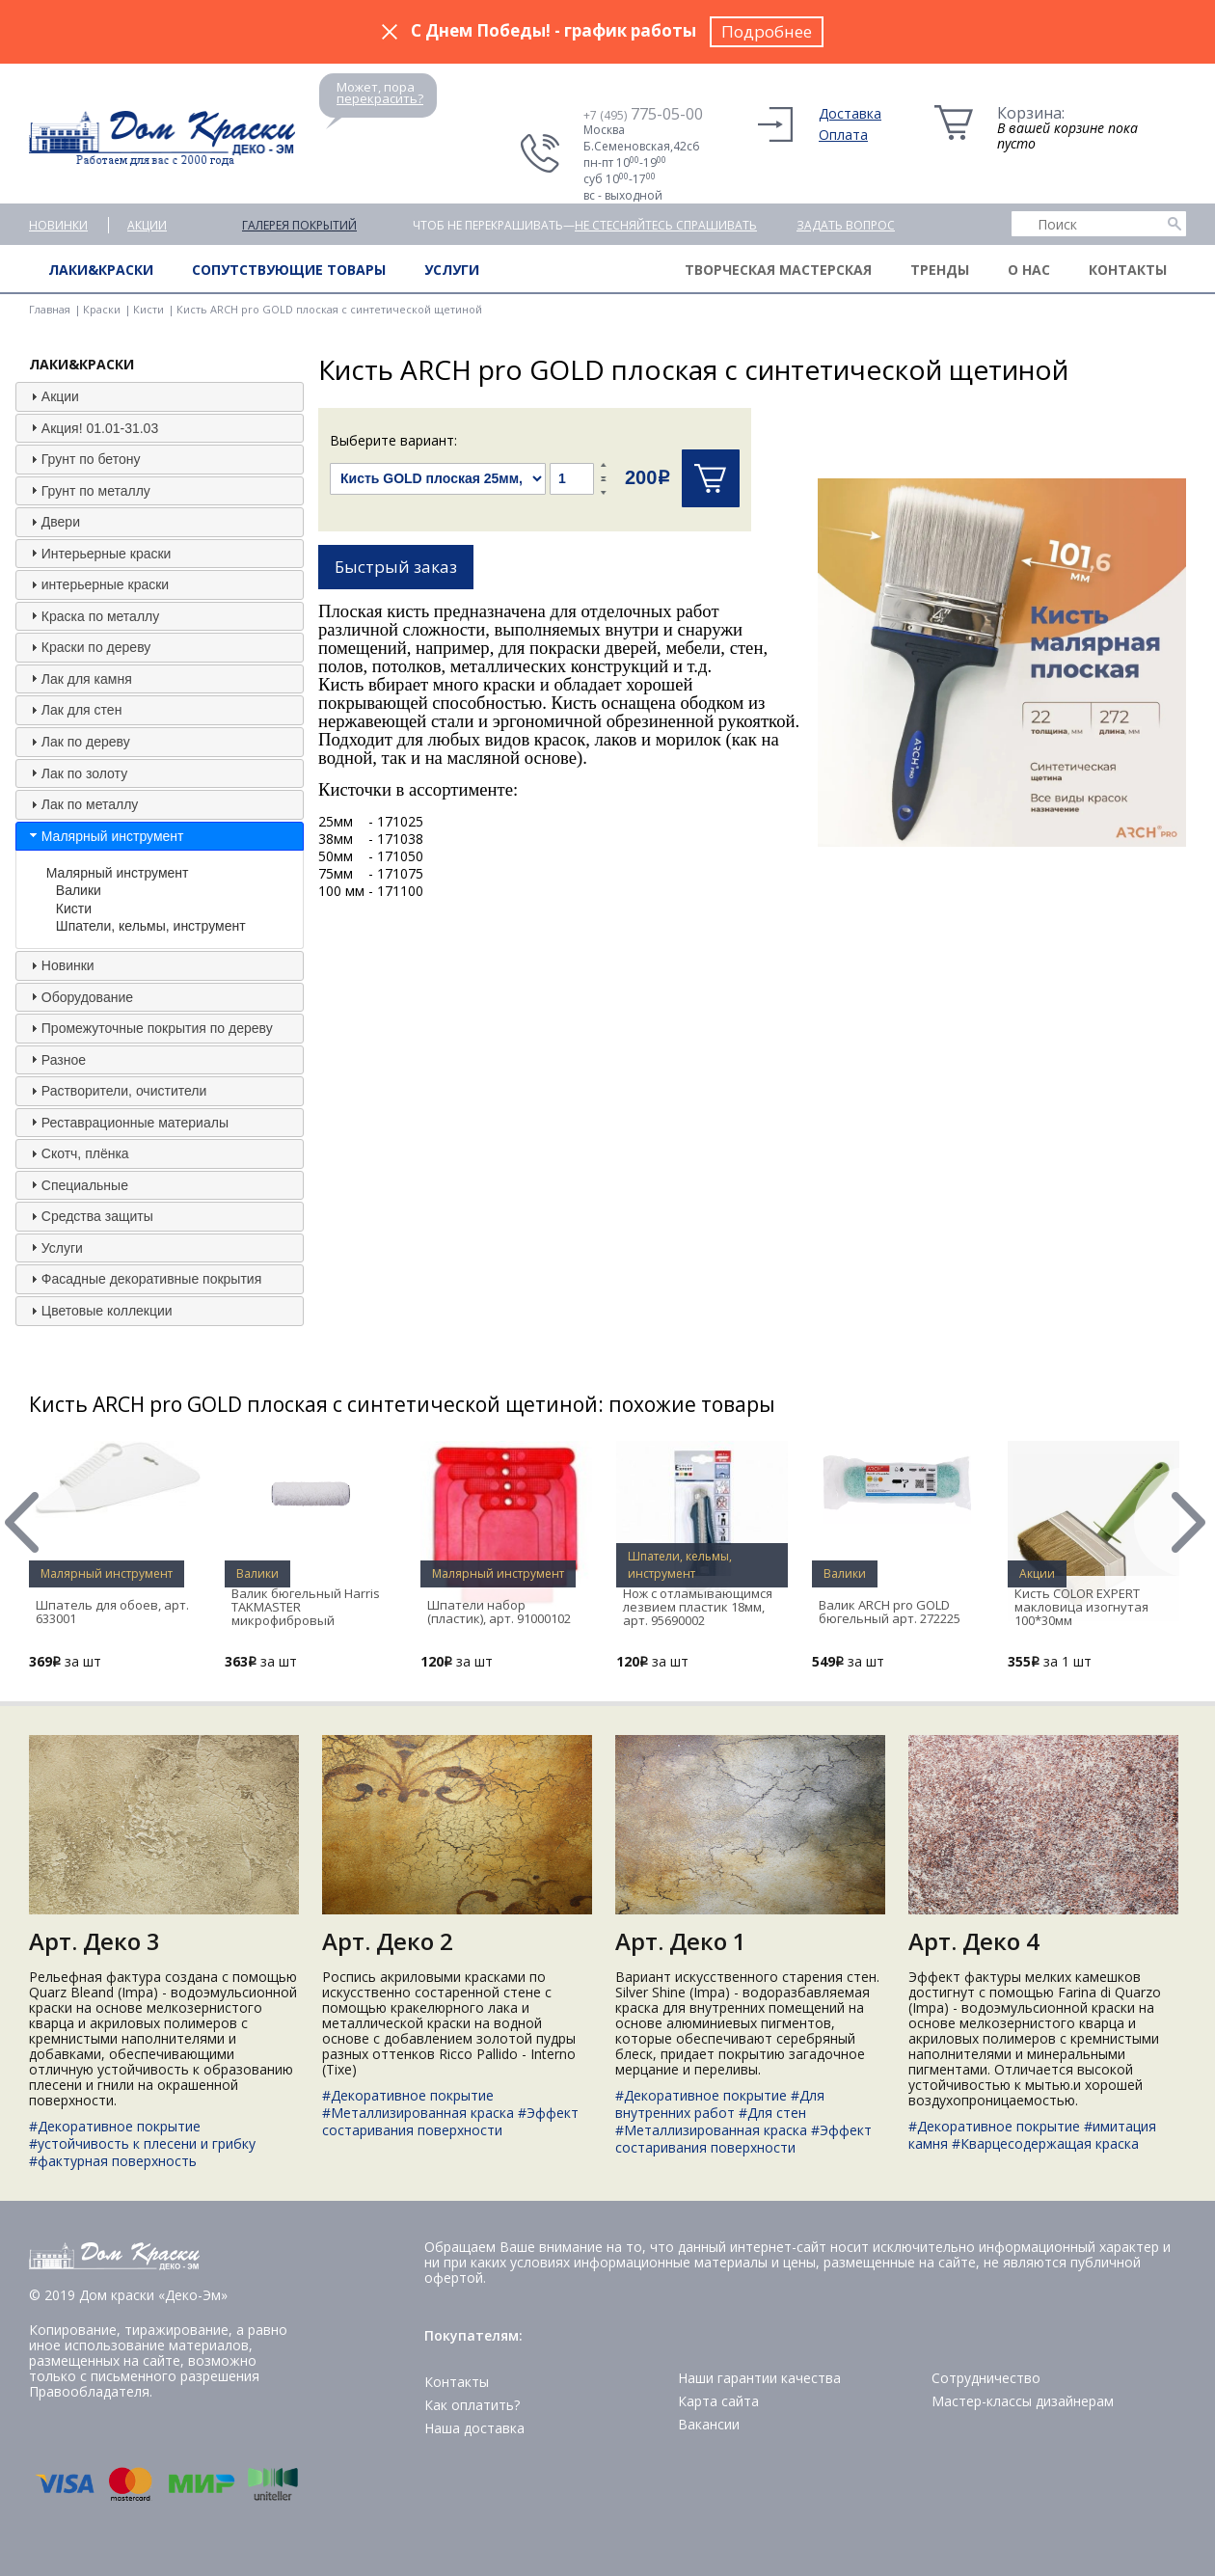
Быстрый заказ (396, 567)
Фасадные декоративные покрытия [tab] (143, 1279)
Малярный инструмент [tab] (105, 835)
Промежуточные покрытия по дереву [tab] (149, 1028)
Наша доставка (474, 2428)
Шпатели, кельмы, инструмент (151, 926)
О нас (1029, 269)
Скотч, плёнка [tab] (77, 1153)
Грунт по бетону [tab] (83, 459)
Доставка (850, 113)
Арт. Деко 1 (680, 1941)
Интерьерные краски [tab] (99, 552)
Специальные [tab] (77, 1184)
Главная (49, 309)
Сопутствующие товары (289, 269)
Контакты (1128, 269)
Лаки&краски (100, 269)
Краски (102, 309)
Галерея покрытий (299, 225)
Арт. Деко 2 (387, 1941)
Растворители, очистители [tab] (116, 1090)
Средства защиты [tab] (89, 1216)
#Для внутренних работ (719, 2104)
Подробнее (766, 31)
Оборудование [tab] (79, 996)
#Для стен (772, 2112)
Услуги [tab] (54, 1247)
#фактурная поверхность (113, 2161)
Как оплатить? (472, 2405)
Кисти (148, 309)
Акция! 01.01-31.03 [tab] (92, 427)
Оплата (843, 134)
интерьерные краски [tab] (97, 584)
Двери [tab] (53, 521)
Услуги (451, 269)
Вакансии (709, 2424)
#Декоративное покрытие (115, 2126)
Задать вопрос (845, 225)
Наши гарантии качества (759, 2378)
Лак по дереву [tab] (78, 741)
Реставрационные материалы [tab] (127, 1121)
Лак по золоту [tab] (76, 772)
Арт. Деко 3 (94, 1941)
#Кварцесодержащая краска (1045, 2143)
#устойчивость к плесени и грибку (142, 2143)
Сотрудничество (986, 2378)
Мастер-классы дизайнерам (1023, 2401)
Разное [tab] (56, 1059)
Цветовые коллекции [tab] (99, 1310)
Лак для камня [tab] (79, 678)
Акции (147, 225)
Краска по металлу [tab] (92, 615)
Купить (711, 478)
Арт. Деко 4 (974, 1941)
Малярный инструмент (117, 873)
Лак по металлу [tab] (82, 804)
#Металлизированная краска (418, 2112)
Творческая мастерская (778, 269)
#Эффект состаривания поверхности (450, 2121)
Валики (78, 890)
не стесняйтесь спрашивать (666, 225)
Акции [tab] (52, 396)
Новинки (58, 225)
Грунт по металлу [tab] (88, 490)
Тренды (939, 269)
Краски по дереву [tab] (88, 647)
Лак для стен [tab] (74, 710)
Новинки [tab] (60, 965)
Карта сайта (718, 2401)
